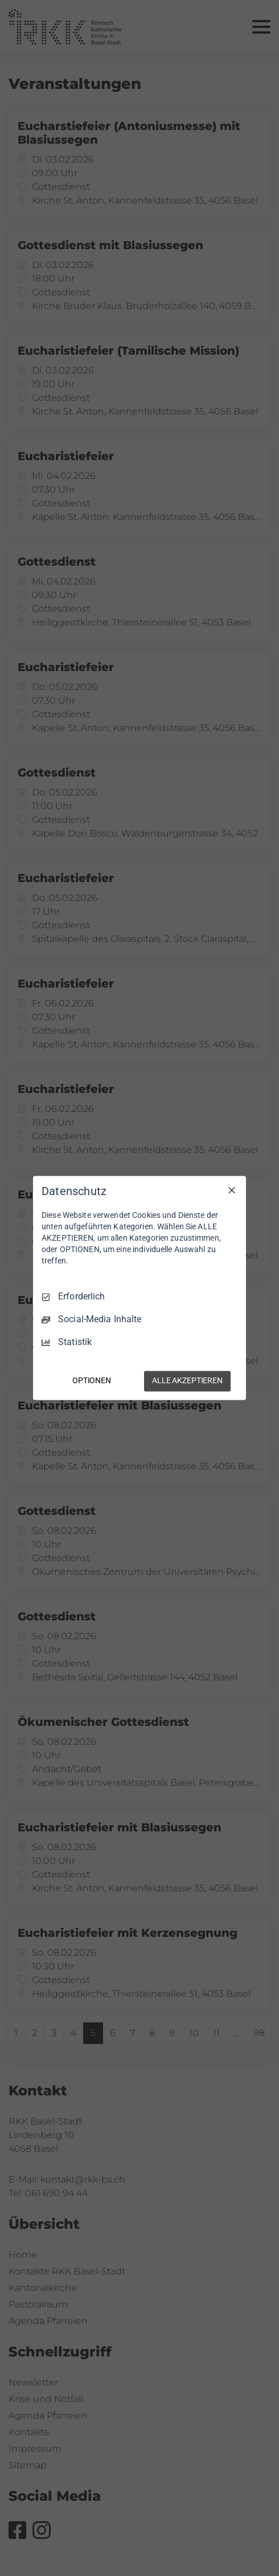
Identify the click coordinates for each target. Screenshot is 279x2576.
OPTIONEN (91, 1380)
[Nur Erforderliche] (232, 1190)
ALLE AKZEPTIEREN (187, 1380)
